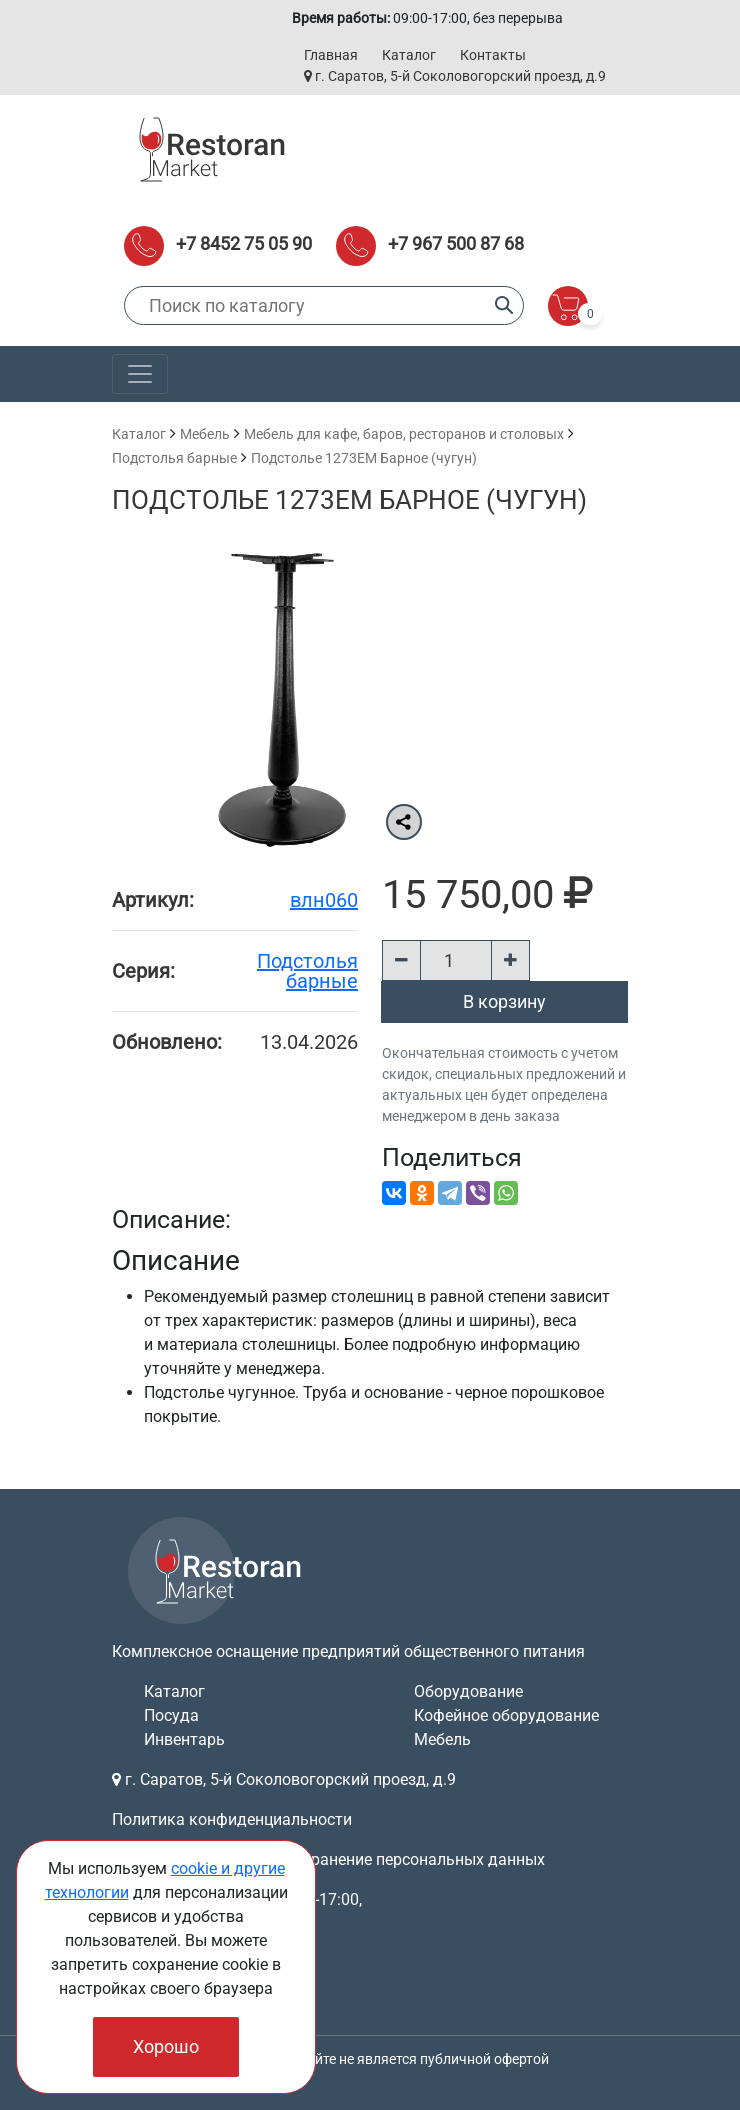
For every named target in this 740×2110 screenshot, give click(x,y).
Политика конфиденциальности (232, 1819)
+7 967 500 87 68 (456, 243)
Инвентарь (184, 1739)
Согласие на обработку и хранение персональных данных (328, 1859)
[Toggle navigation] (140, 374)
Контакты (493, 55)
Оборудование (468, 1691)
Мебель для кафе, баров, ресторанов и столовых (404, 434)
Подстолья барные (174, 458)
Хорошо (166, 2046)
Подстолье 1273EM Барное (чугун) (364, 458)
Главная (331, 55)
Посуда (171, 1715)
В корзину (504, 1001)
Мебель (205, 434)
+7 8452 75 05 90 (244, 243)
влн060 (324, 900)
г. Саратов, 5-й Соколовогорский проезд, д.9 (455, 76)
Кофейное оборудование (506, 1715)
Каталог (409, 55)
